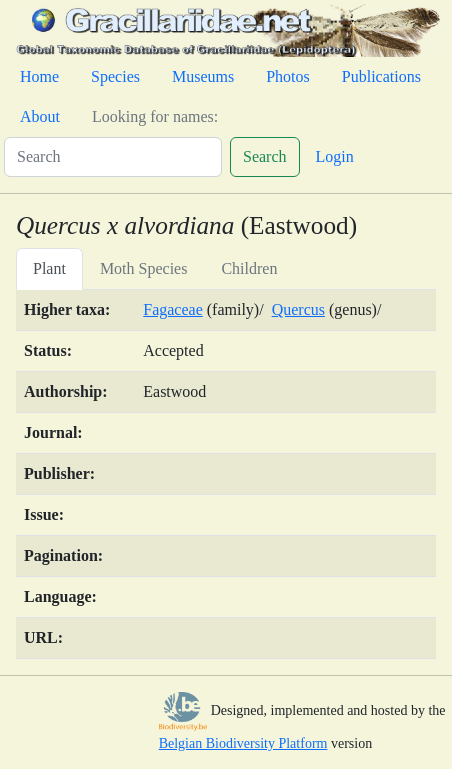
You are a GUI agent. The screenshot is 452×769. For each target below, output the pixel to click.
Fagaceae (173, 309)
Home (39, 76)
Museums (203, 76)
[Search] (113, 157)
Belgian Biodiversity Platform (243, 743)
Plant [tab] (49, 268)
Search (265, 156)
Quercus (298, 309)
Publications (381, 76)
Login (335, 156)
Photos (288, 76)
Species (115, 76)
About (40, 116)
